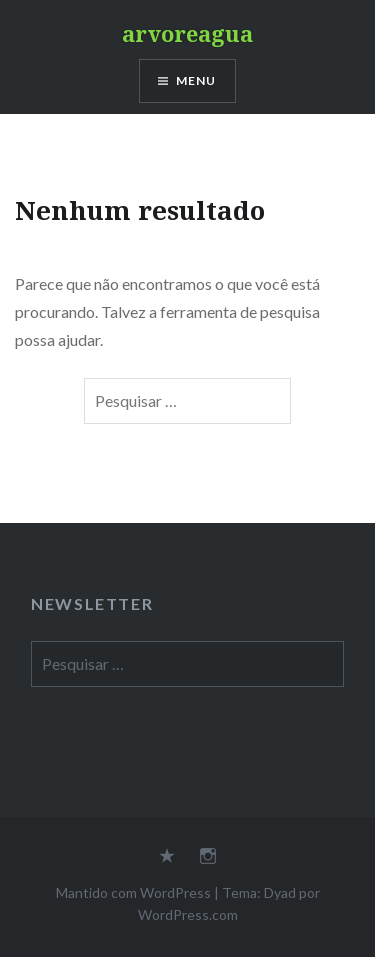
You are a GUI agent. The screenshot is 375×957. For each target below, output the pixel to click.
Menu (196, 80)
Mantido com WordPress (133, 892)
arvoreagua (187, 33)
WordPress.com (188, 914)
